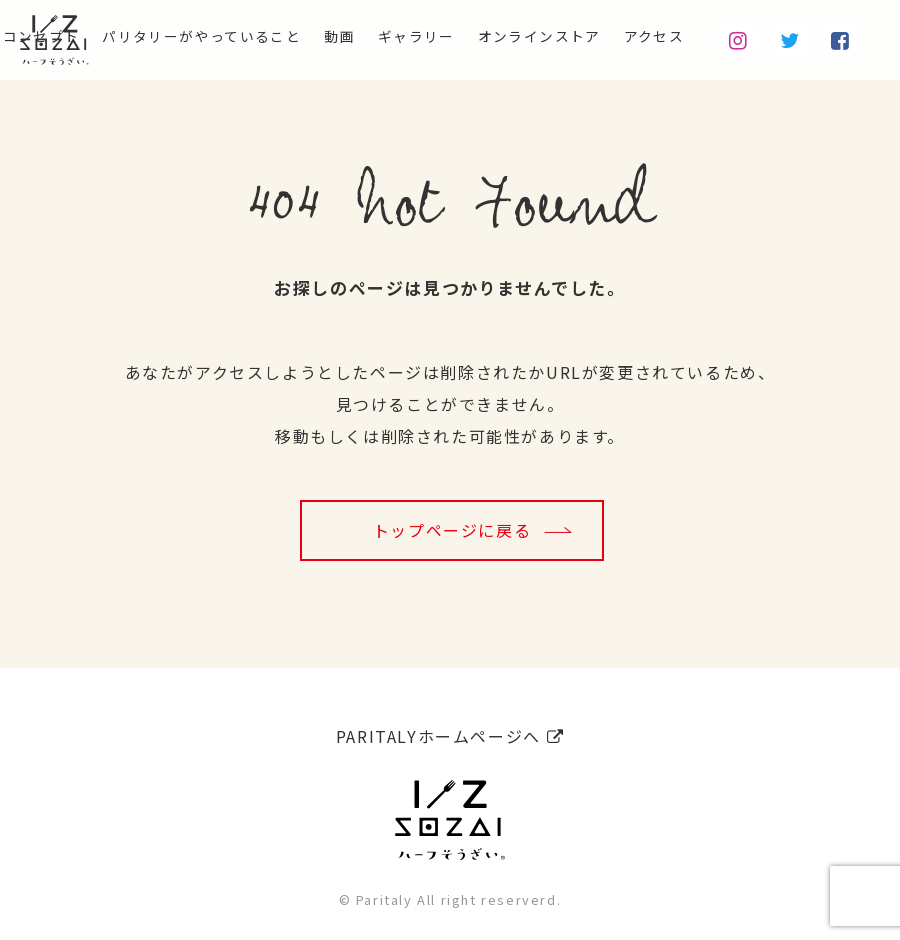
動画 (381, 36)
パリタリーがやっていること (226, 36)
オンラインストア (605, 36)
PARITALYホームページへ (450, 729)
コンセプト (44, 36)
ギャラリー (467, 36)
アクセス (734, 36)
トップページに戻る (452, 530)
